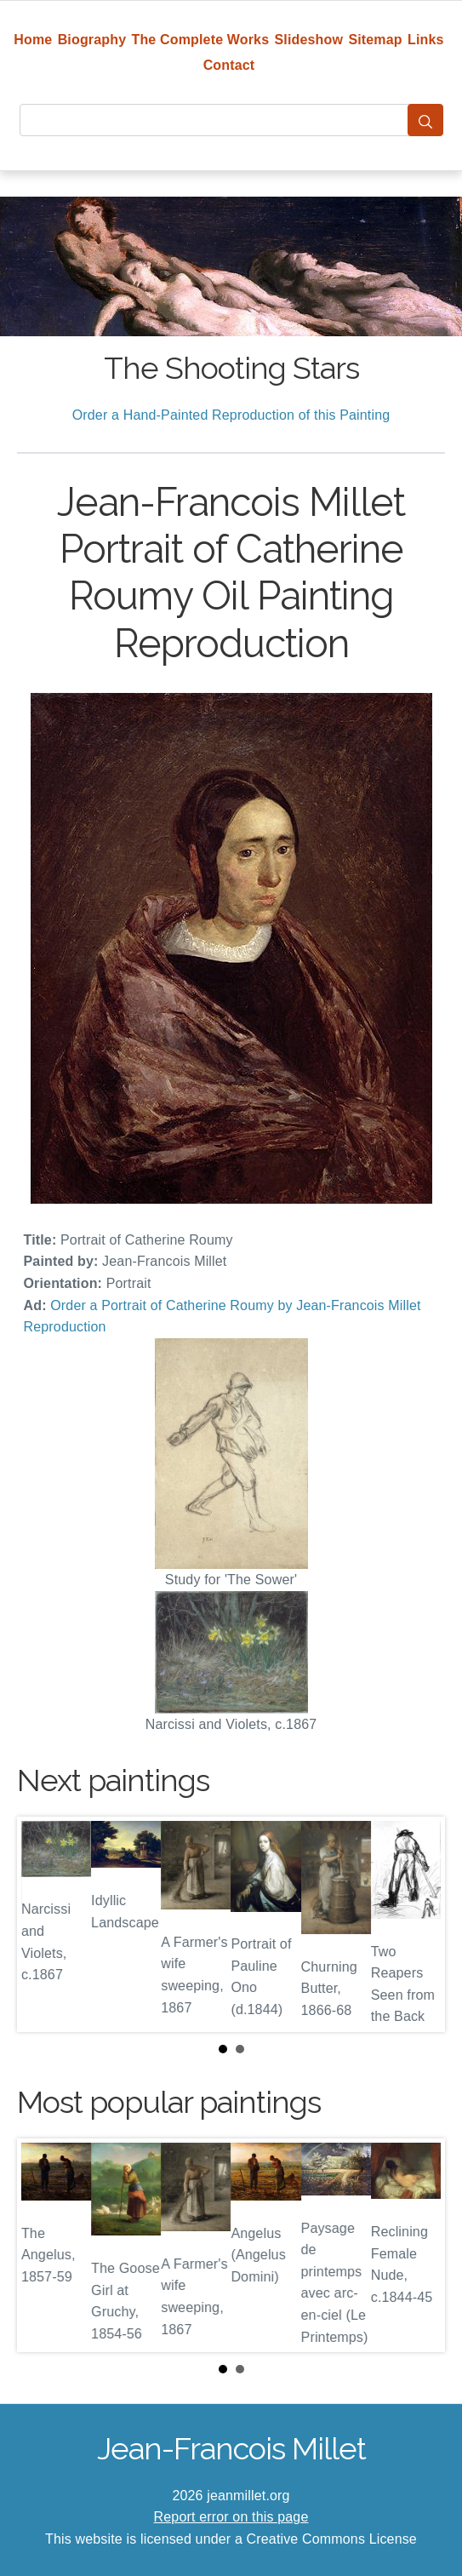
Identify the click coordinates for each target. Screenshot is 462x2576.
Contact (229, 65)
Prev (43, 1924)
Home (33, 39)
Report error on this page (231, 2517)
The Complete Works (201, 39)
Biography (92, 39)
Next (418, 1924)
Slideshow (309, 39)
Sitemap (375, 39)
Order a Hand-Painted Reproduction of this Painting (231, 415)
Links (426, 39)
